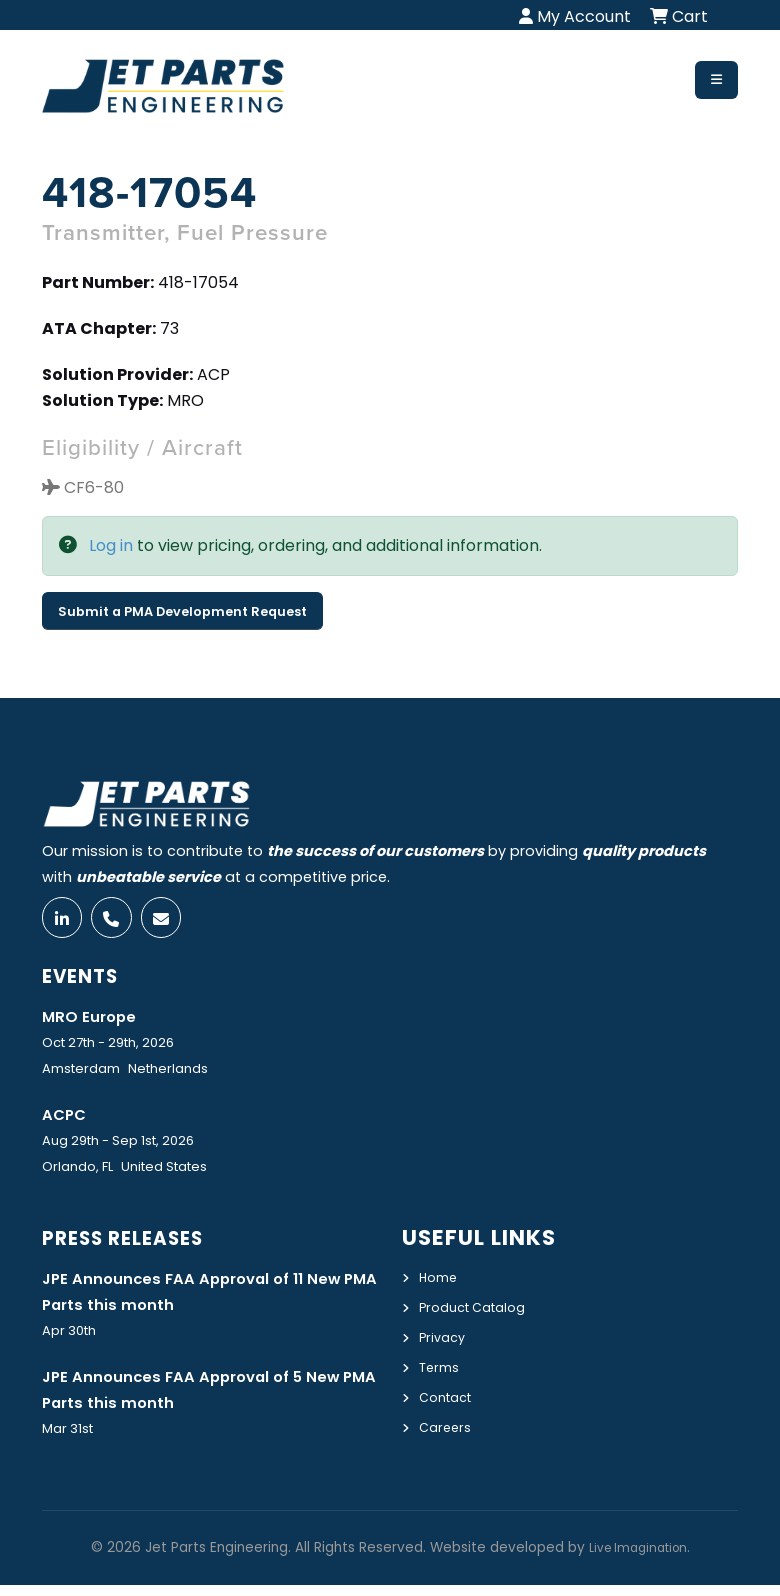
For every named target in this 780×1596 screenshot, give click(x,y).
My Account (575, 16)
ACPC (67, 1122)
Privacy (444, 1343)
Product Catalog (479, 1314)
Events (86, 982)
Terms (442, 1372)
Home (440, 1285)
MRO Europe (95, 1023)
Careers (447, 1430)
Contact (449, 1401)
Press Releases (135, 1245)
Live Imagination (638, 1558)
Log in (111, 545)
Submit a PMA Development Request (182, 611)
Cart (679, 16)
